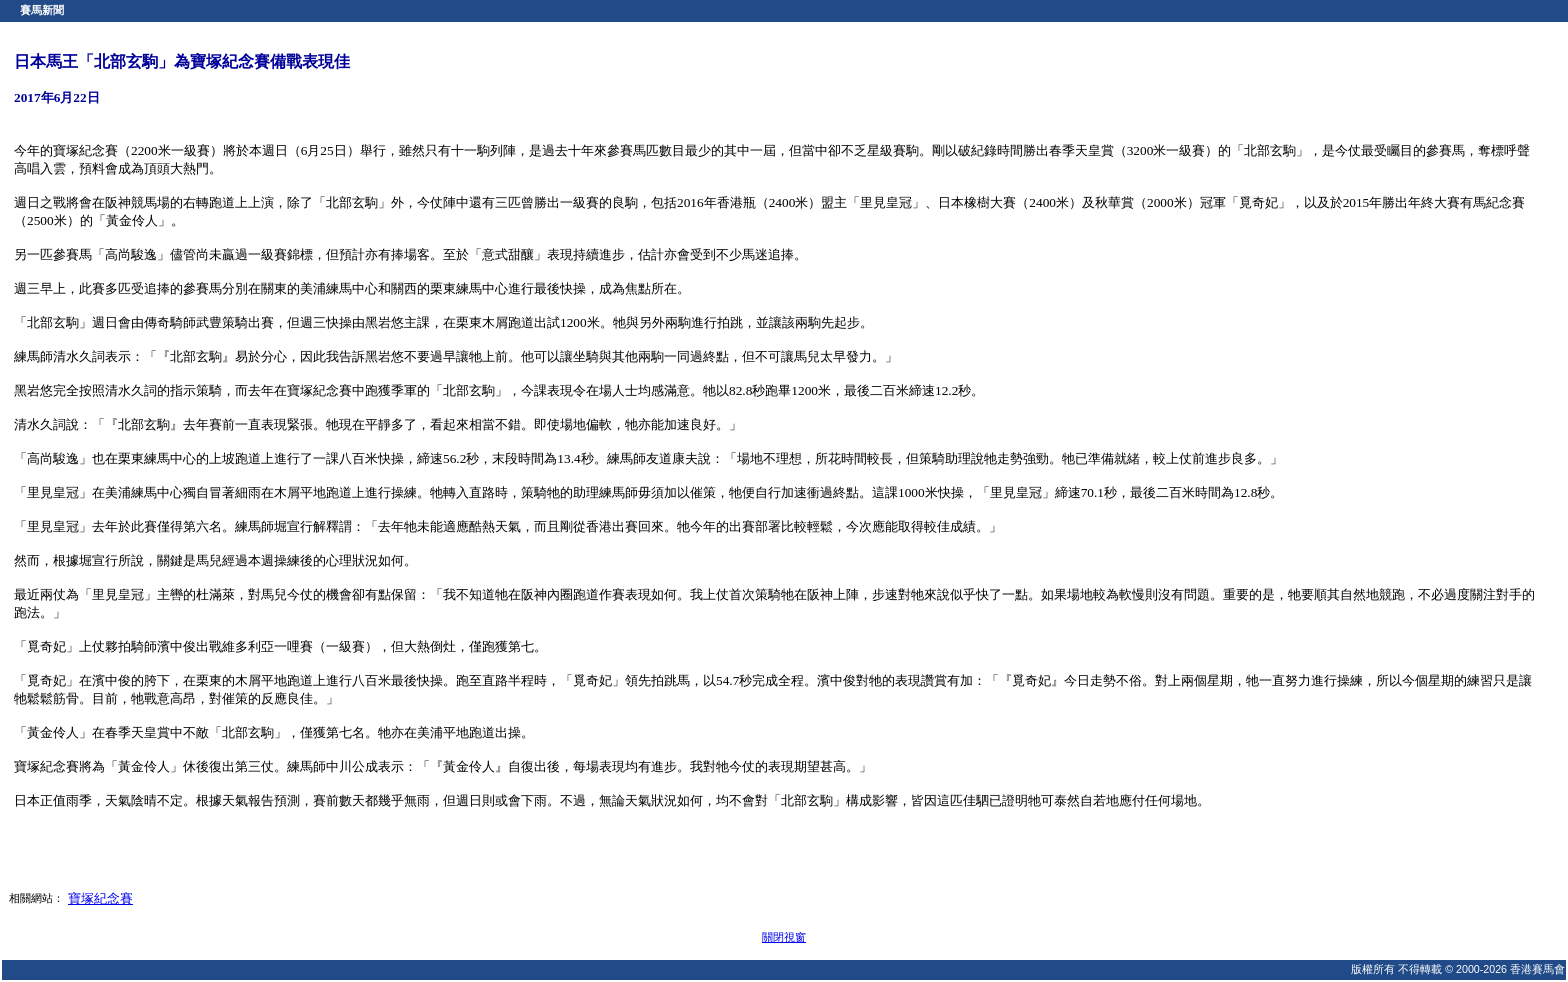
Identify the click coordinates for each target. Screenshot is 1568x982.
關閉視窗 (784, 937)
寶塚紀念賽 (100, 898)
